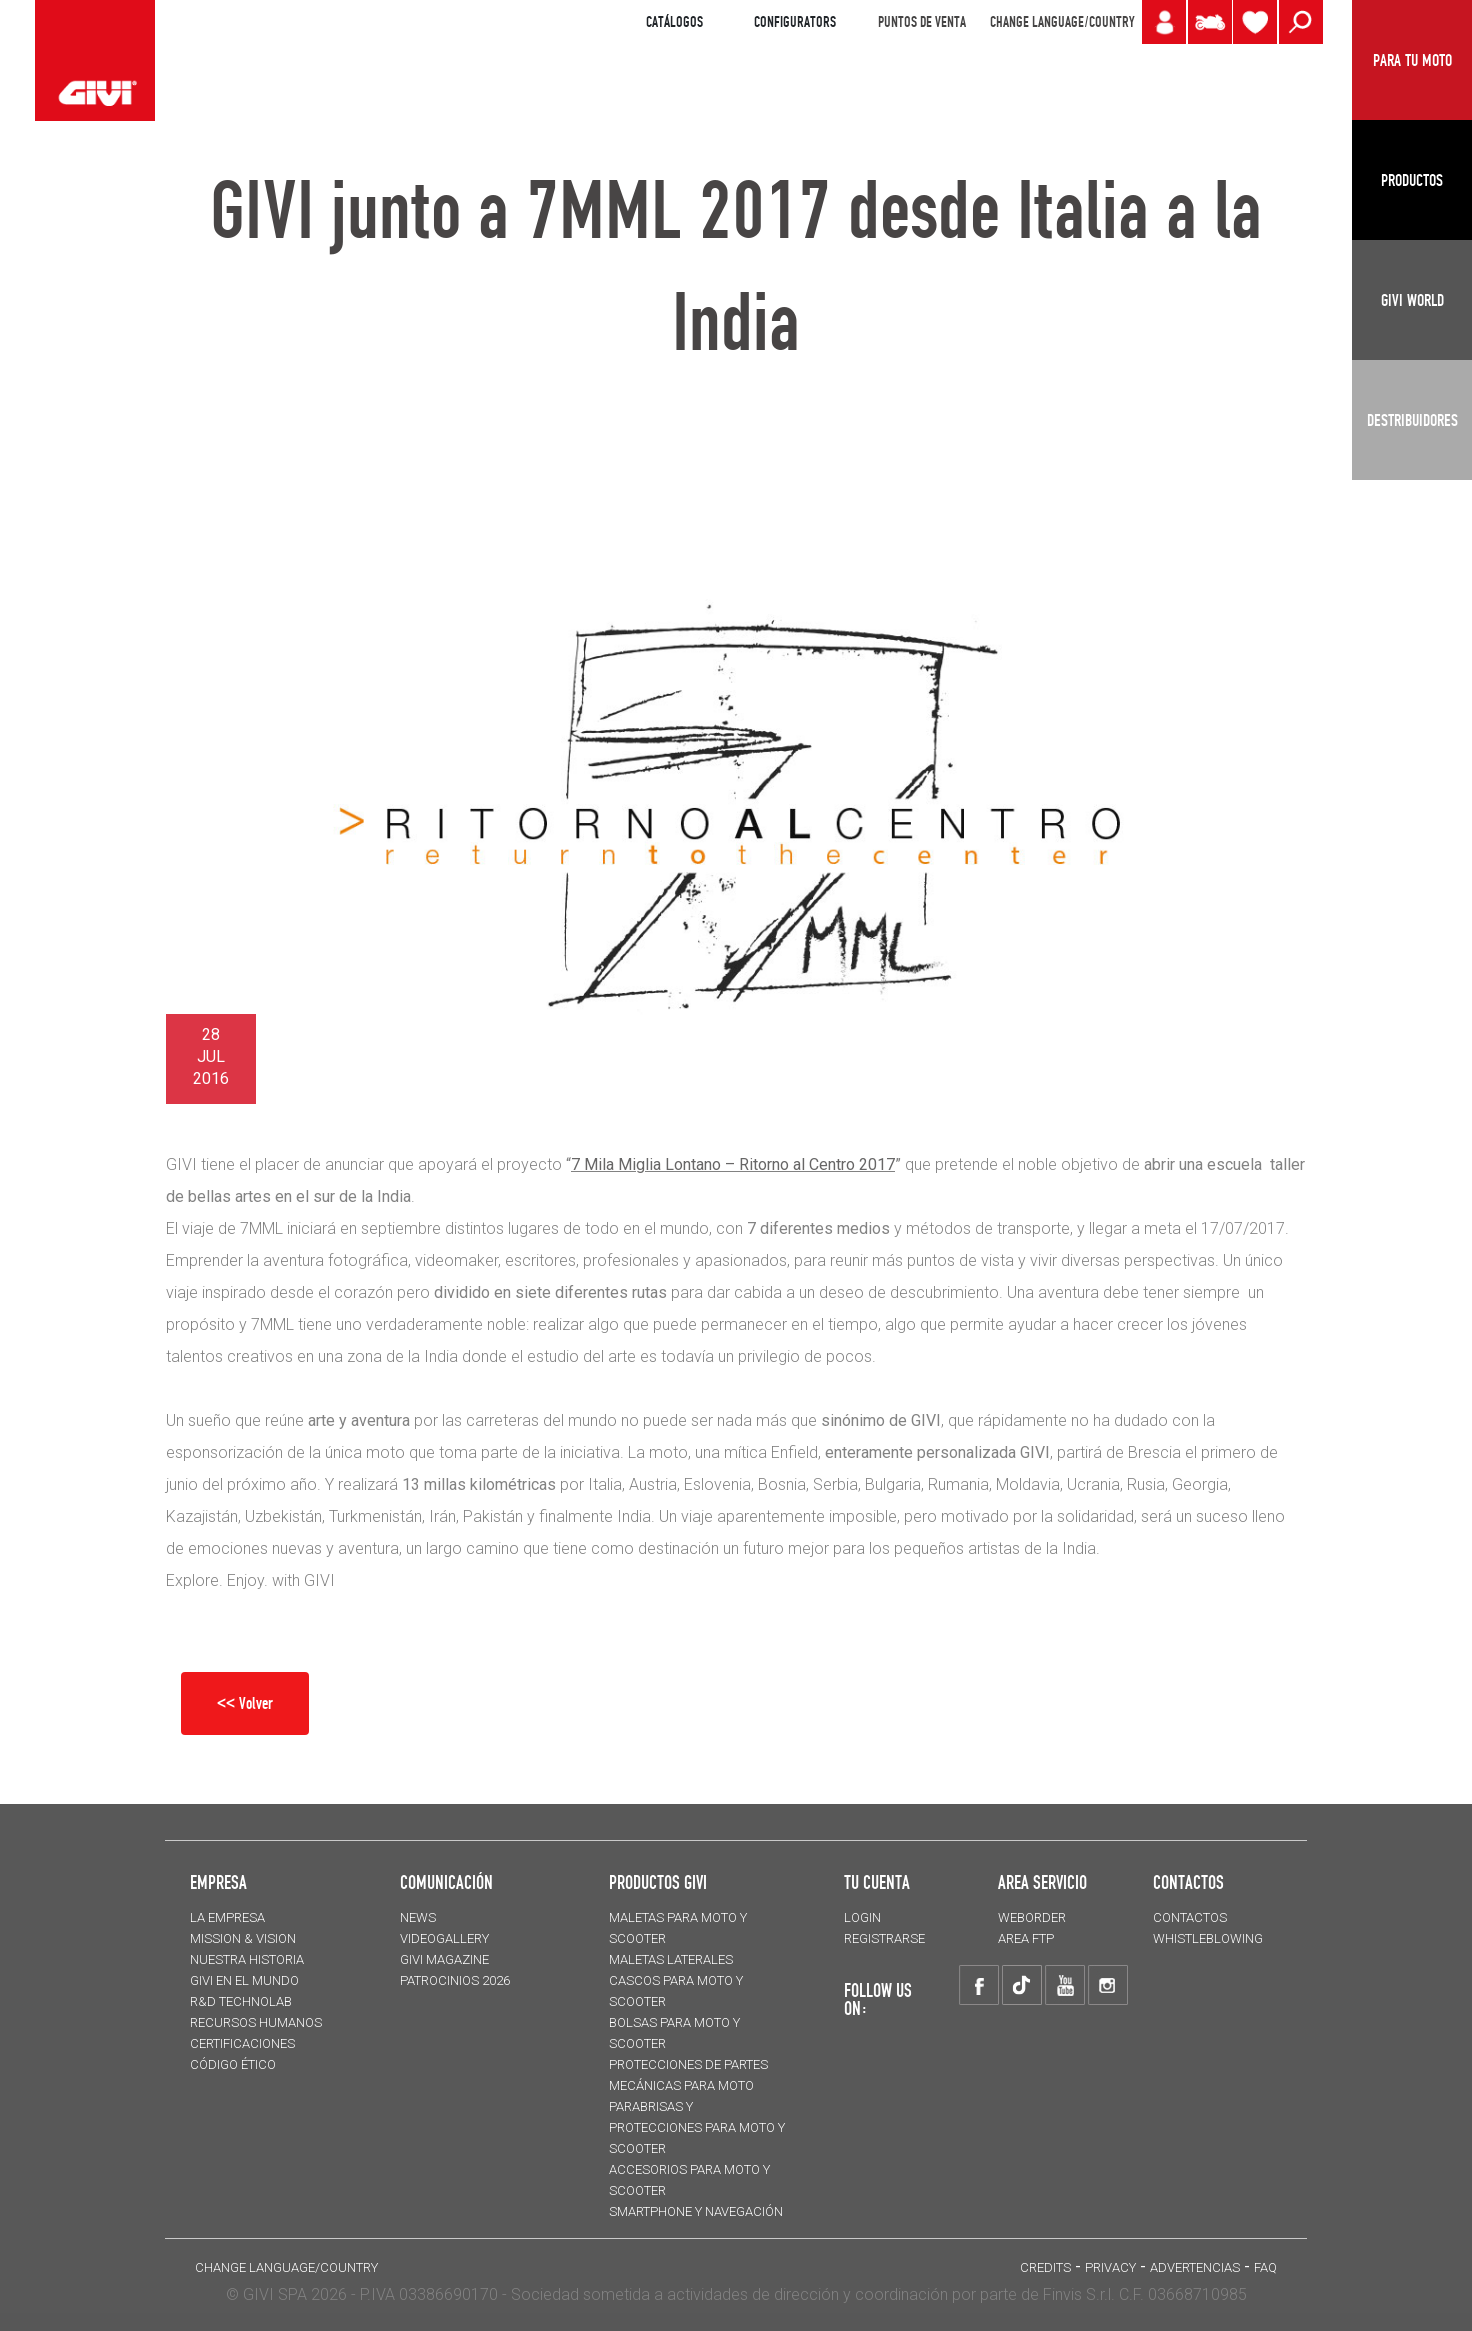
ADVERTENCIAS (1195, 2267)
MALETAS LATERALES (671, 1959)
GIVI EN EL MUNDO (244, 1980)
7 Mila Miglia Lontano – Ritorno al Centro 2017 (733, 1164)
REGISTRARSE (884, 1938)
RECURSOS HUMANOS (256, 2022)
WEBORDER (1032, 1917)
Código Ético (233, 2064)
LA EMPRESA (227, 1917)
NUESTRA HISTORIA (247, 1959)
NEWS (418, 1917)
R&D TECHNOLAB (241, 2001)
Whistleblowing (1208, 1938)
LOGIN (862, 1917)
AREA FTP (1026, 1938)
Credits (1045, 2267)
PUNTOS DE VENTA (922, 22)
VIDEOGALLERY (444, 1938)
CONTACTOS (1190, 1917)
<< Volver (245, 1703)
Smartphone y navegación (696, 2211)
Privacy (1110, 2267)
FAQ (1265, 2267)
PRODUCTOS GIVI (658, 1882)
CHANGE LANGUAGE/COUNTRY (1062, 22)
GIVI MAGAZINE (444, 1959)
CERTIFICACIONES (242, 2043)
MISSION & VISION (243, 1938)
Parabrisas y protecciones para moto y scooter (697, 2127)
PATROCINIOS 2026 (455, 1980)
